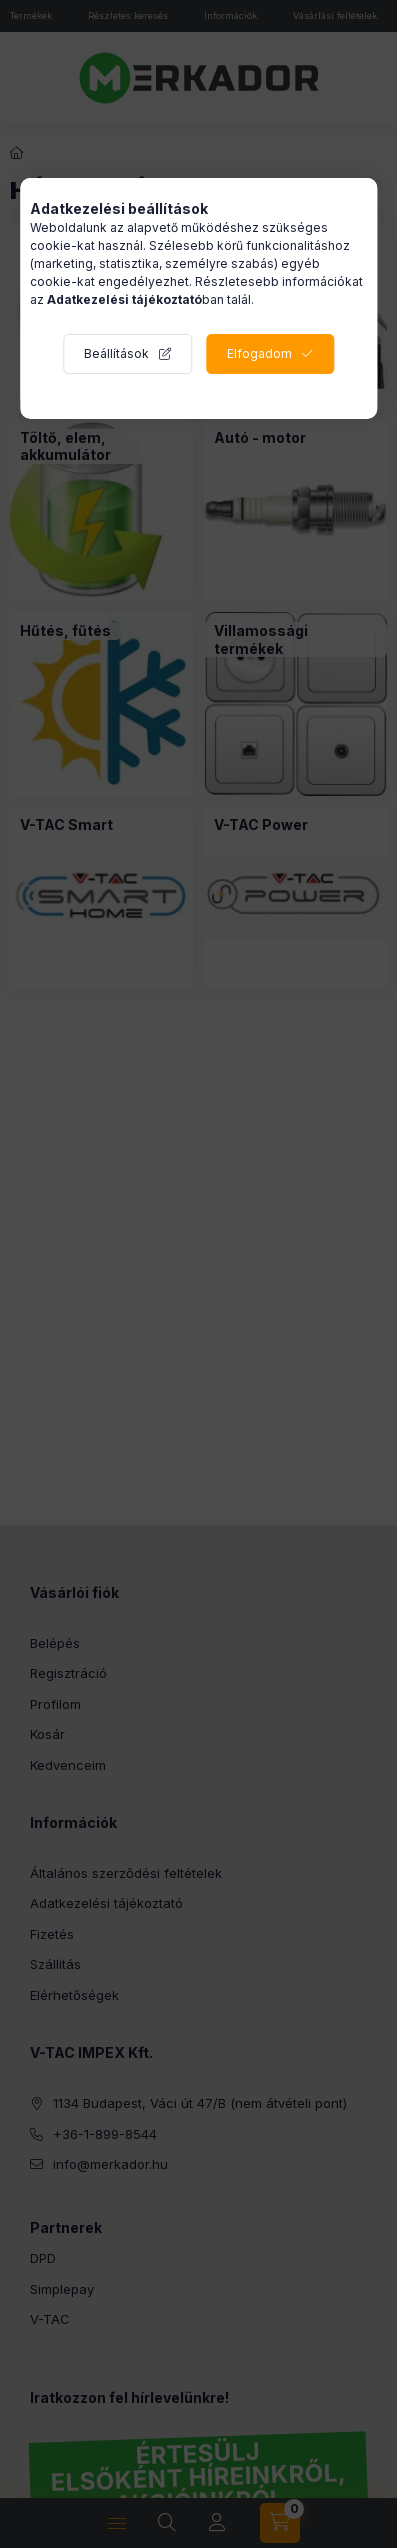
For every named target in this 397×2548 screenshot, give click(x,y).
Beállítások (116, 353)
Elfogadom (259, 353)
